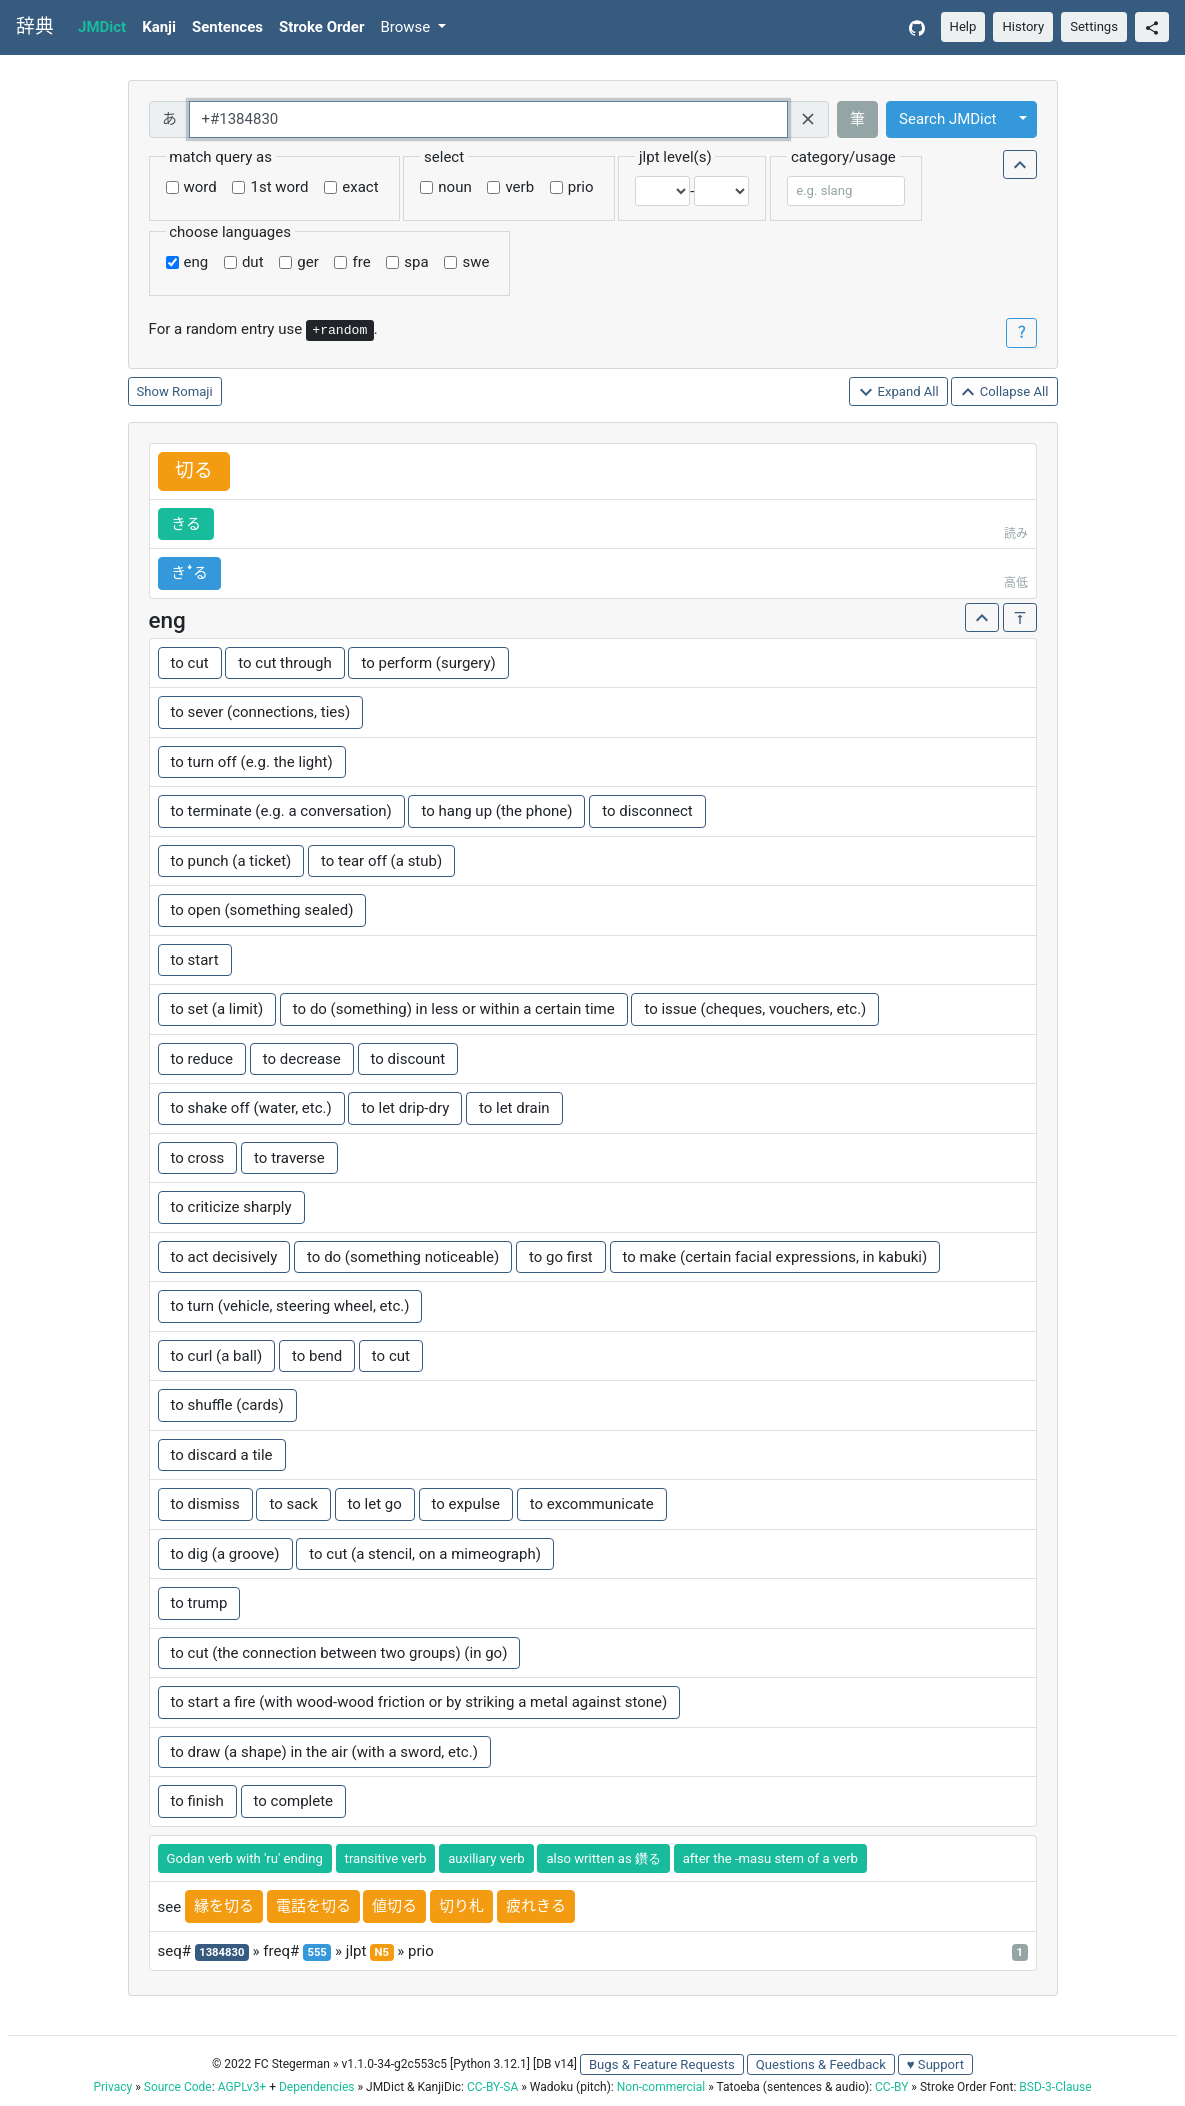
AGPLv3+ (242, 2087)
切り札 (461, 1906)
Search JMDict (947, 119)
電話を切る (313, 1906)
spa (416, 262)
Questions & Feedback (821, 2064)
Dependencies (316, 2087)
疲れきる (536, 1906)
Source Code (178, 2087)
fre (361, 262)
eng (196, 262)
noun (454, 187)
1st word (279, 187)
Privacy (112, 2087)
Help (963, 26)
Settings (1094, 26)
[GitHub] (917, 27)
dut (253, 262)
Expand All (898, 392)
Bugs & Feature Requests (662, 2064)
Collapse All (1004, 392)
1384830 (221, 1952)
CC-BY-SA (492, 2087)
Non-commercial (661, 2087)
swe (475, 262)
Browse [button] (407, 27)
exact (360, 187)
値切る (394, 1906)
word (200, 187)
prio (581, 187)
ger (307, 262)
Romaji (192, 391)
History (1023, 26)
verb (519, 187)
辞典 (35, 27)
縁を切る (224, 1906)
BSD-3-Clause (1055, 2087)
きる (186, 524)
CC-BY (891, 2087)
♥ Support (935, 2064)
